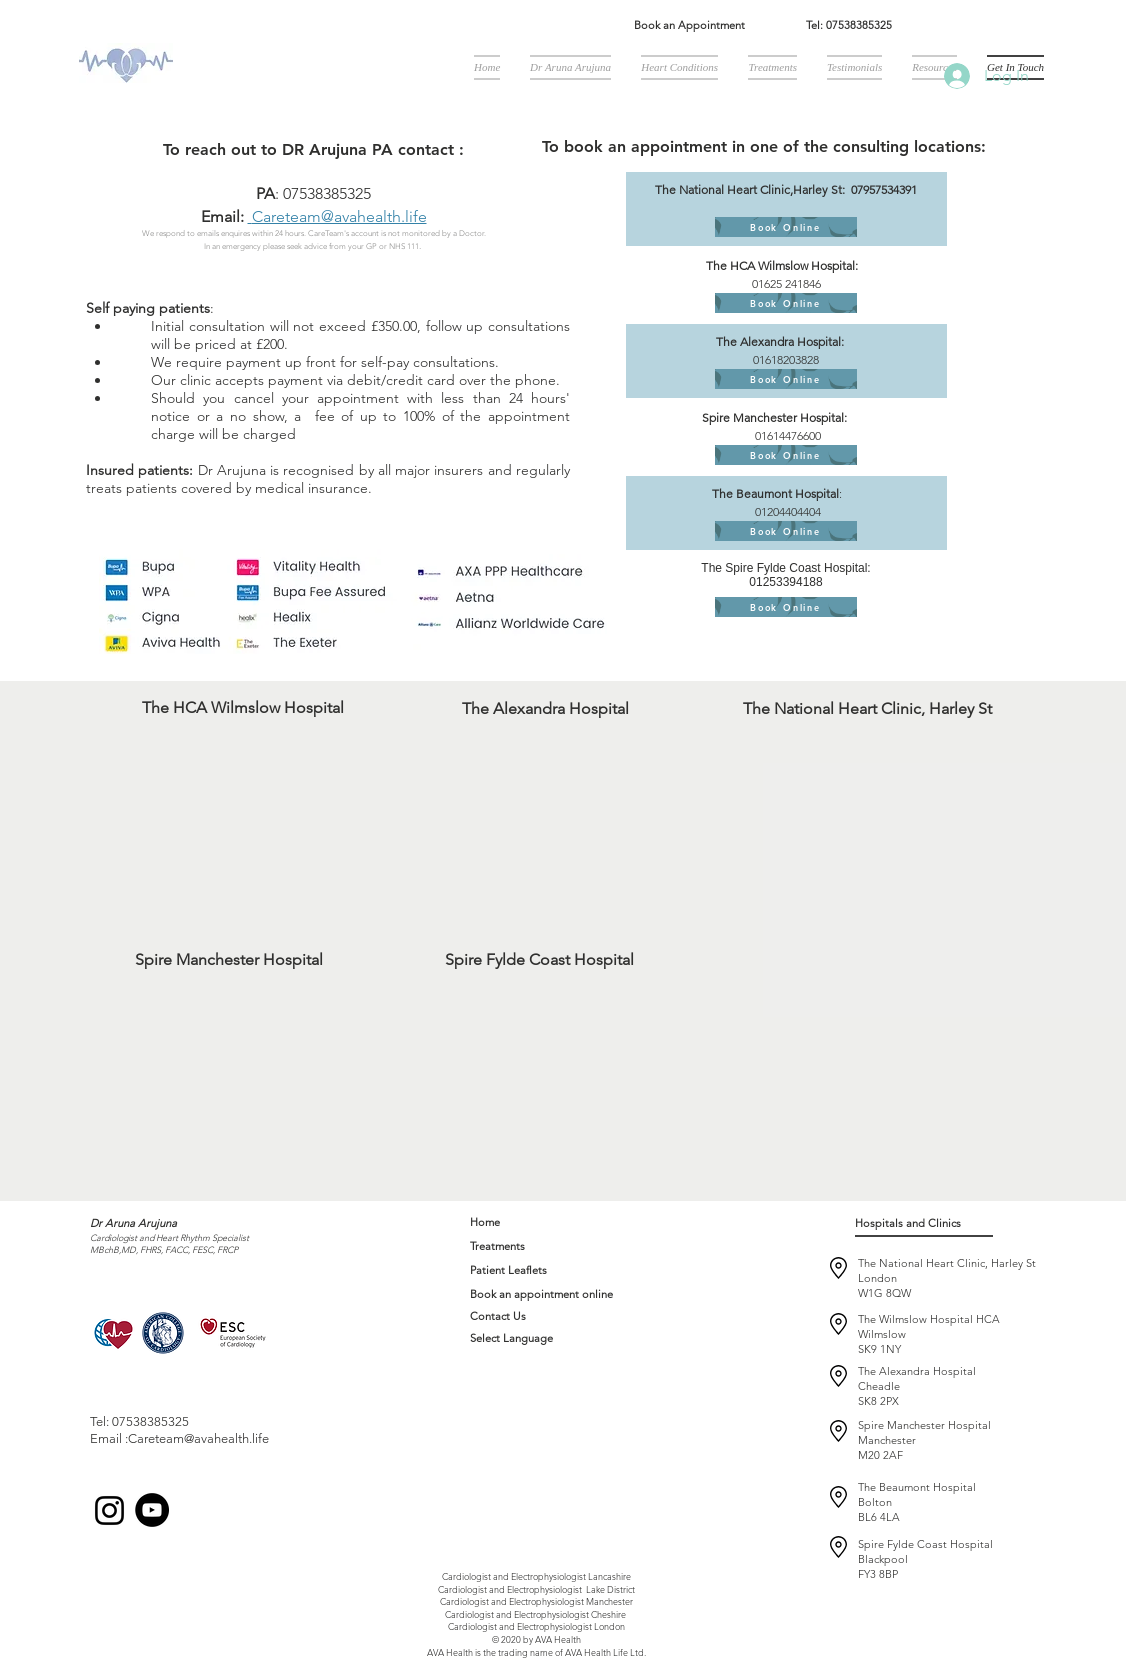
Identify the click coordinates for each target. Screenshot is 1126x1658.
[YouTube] (152, 1510)
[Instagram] (109, 1510)
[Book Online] (786, 227)
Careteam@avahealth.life (339, 216)
